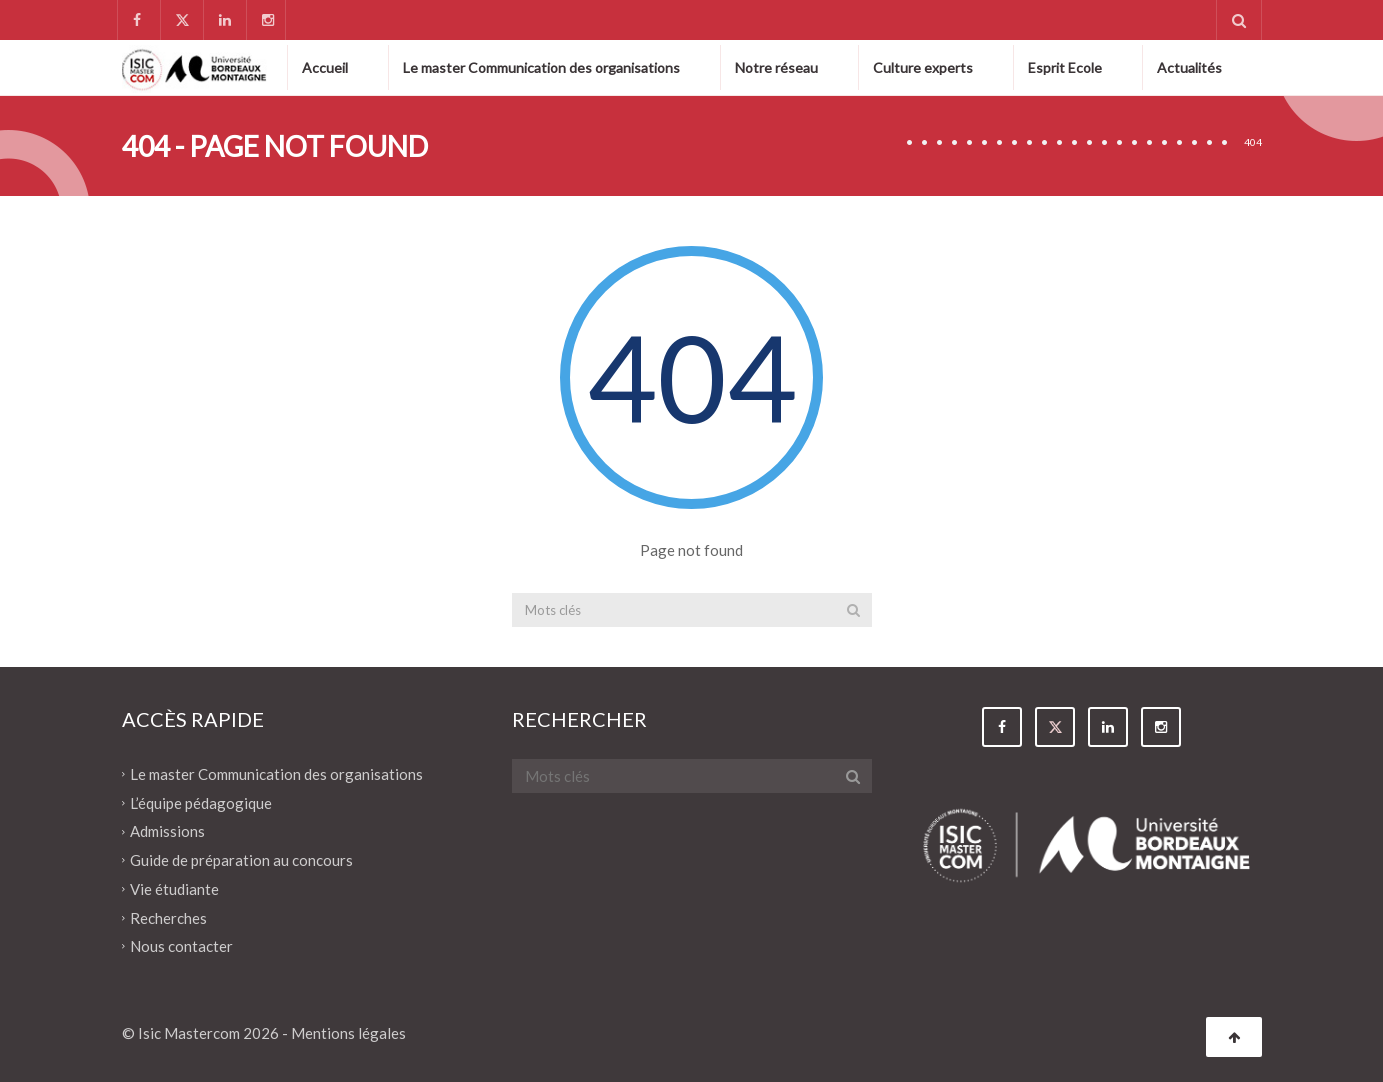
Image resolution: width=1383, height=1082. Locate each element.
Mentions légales (348, 1033)
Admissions (167, 831)
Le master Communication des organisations (541, 67)
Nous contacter (181, 946)
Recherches (168, 917)
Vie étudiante (174, 889)
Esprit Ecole (1065, 67)
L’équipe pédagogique (201, 802)
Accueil (325, 67)
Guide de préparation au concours (241, 860)
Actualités (1189, 67)
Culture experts (923, 67)
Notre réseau (776, 67)
